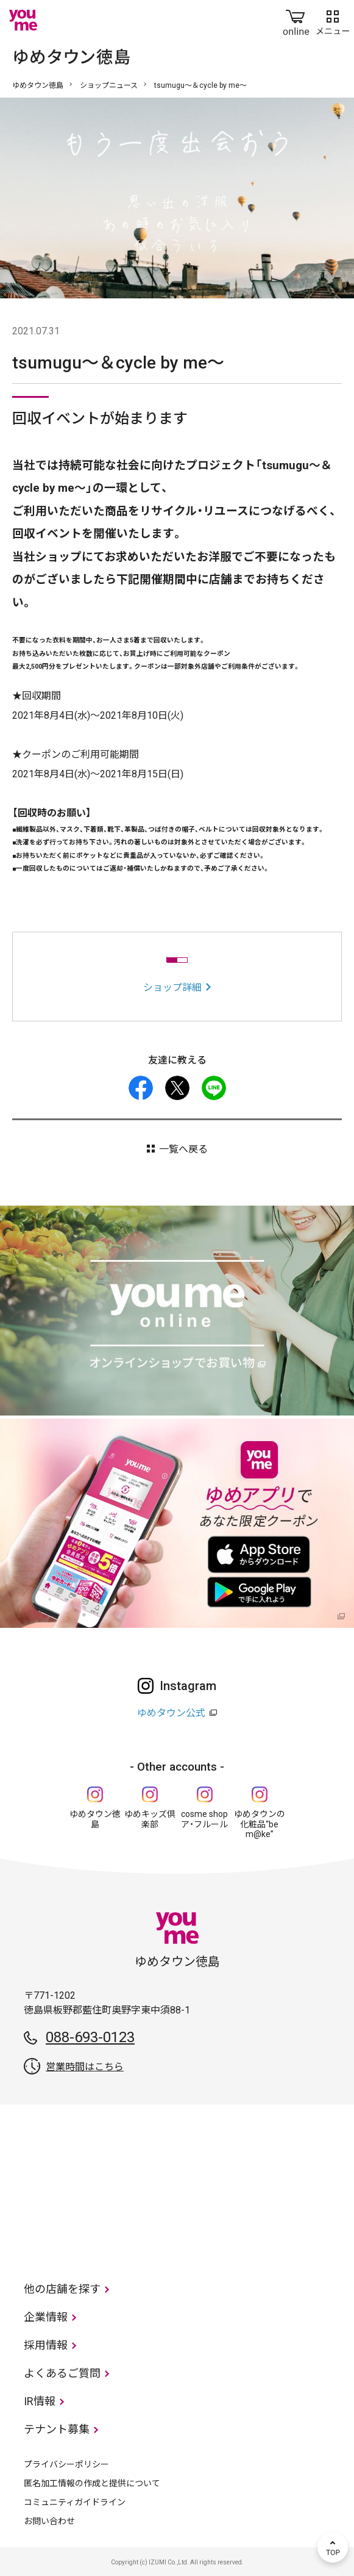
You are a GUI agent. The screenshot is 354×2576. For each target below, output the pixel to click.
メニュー (332, 20)
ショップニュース (109, 85)
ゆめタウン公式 (171, 1713)
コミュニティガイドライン (75, 2502)
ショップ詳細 (172, 987)
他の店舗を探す (62, 2289)
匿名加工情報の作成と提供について (92, 2483)
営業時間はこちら (85, 2067)
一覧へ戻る (183, 1149)
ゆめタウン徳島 (37, 85)
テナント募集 (57, 2429)
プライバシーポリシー (66, 2464)
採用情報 (46, 2345)
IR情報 (39, 2401)
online (296, 20)
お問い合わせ (49, 2521)
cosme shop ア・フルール (204, 1819)
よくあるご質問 (62, 2373)
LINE (214, 1088)
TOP (332, 2547)
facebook (141, 1088)
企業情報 (46, 2317)
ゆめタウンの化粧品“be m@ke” (259, 1824)
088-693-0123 (90, 2037)
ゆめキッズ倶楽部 (149, 1819)
